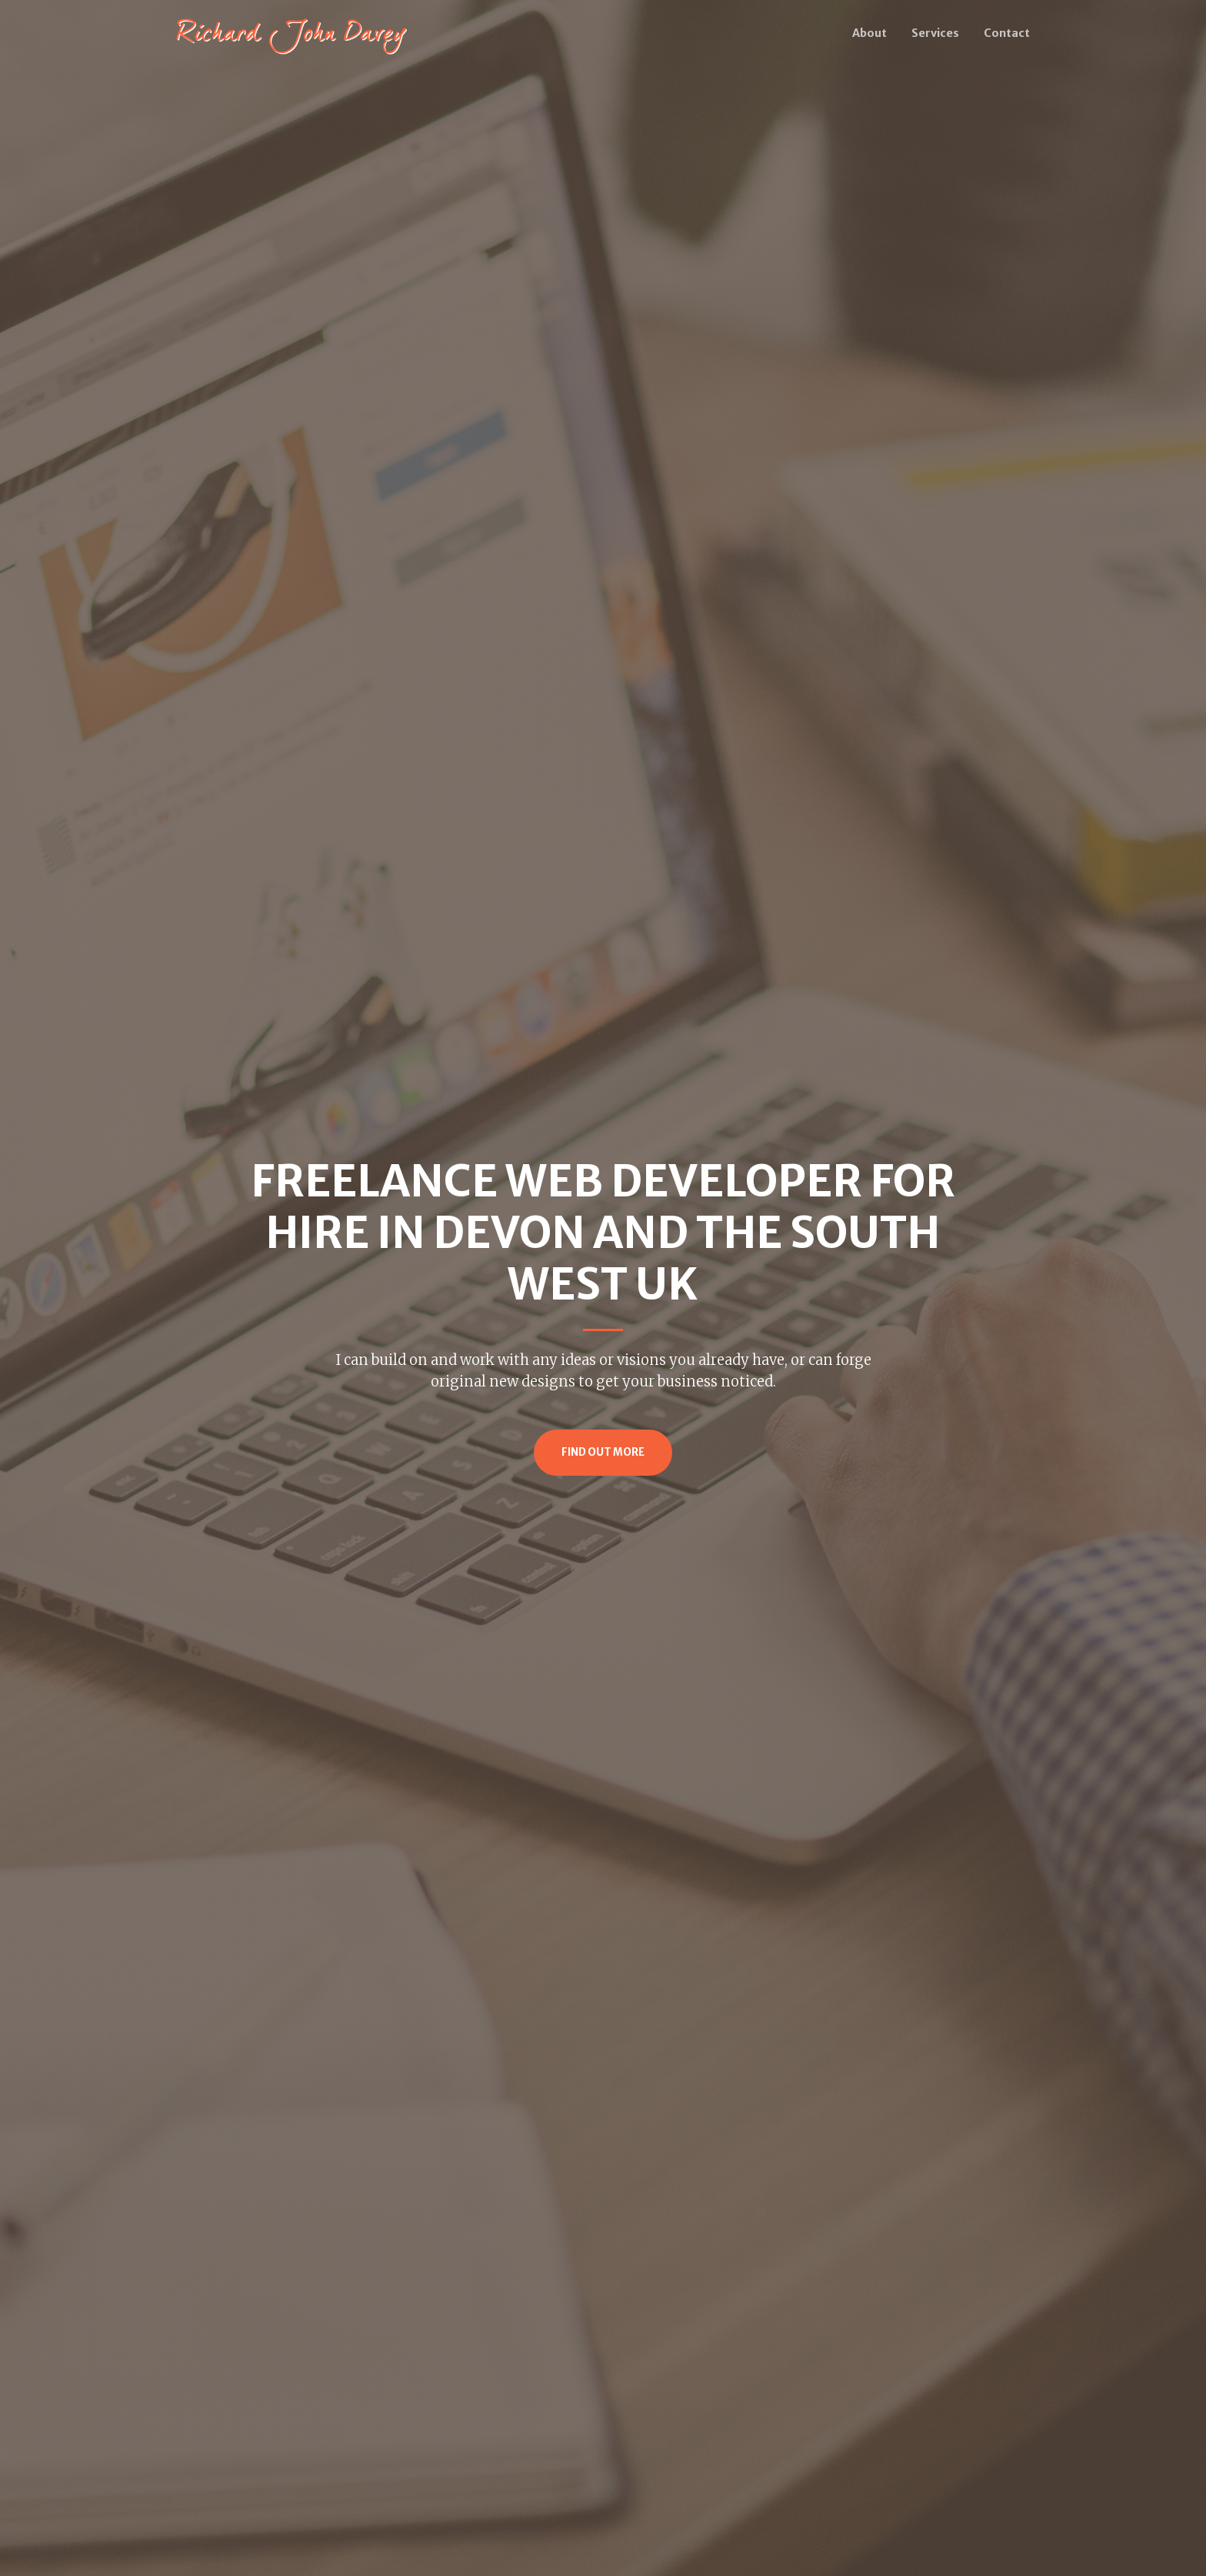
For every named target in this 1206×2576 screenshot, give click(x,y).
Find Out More (603, 1452)
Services (935, 33)
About (869, 33)
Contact (1007, 33)
